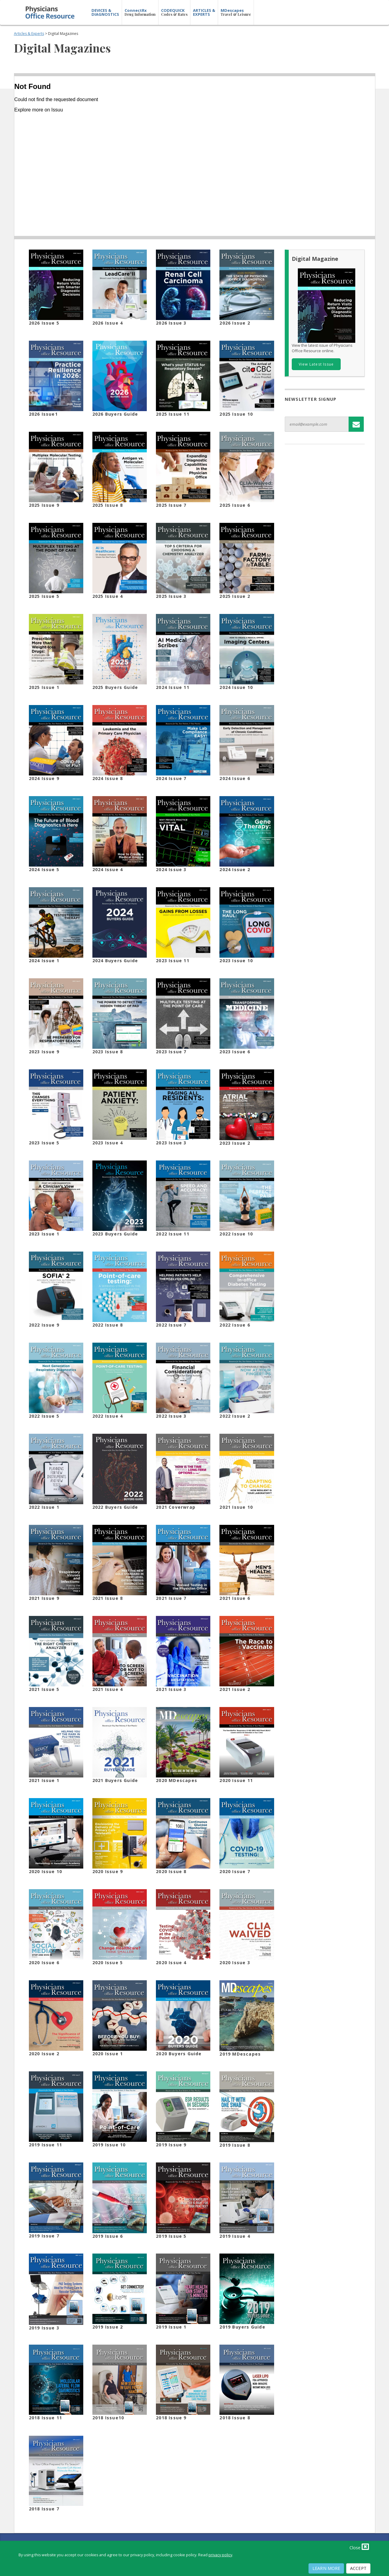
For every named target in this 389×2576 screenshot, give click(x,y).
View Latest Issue (316, 364)
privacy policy (220, 2554)
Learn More (326, 2568)
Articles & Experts (29, 33)
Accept (358, 2568)
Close (359, 2546)
